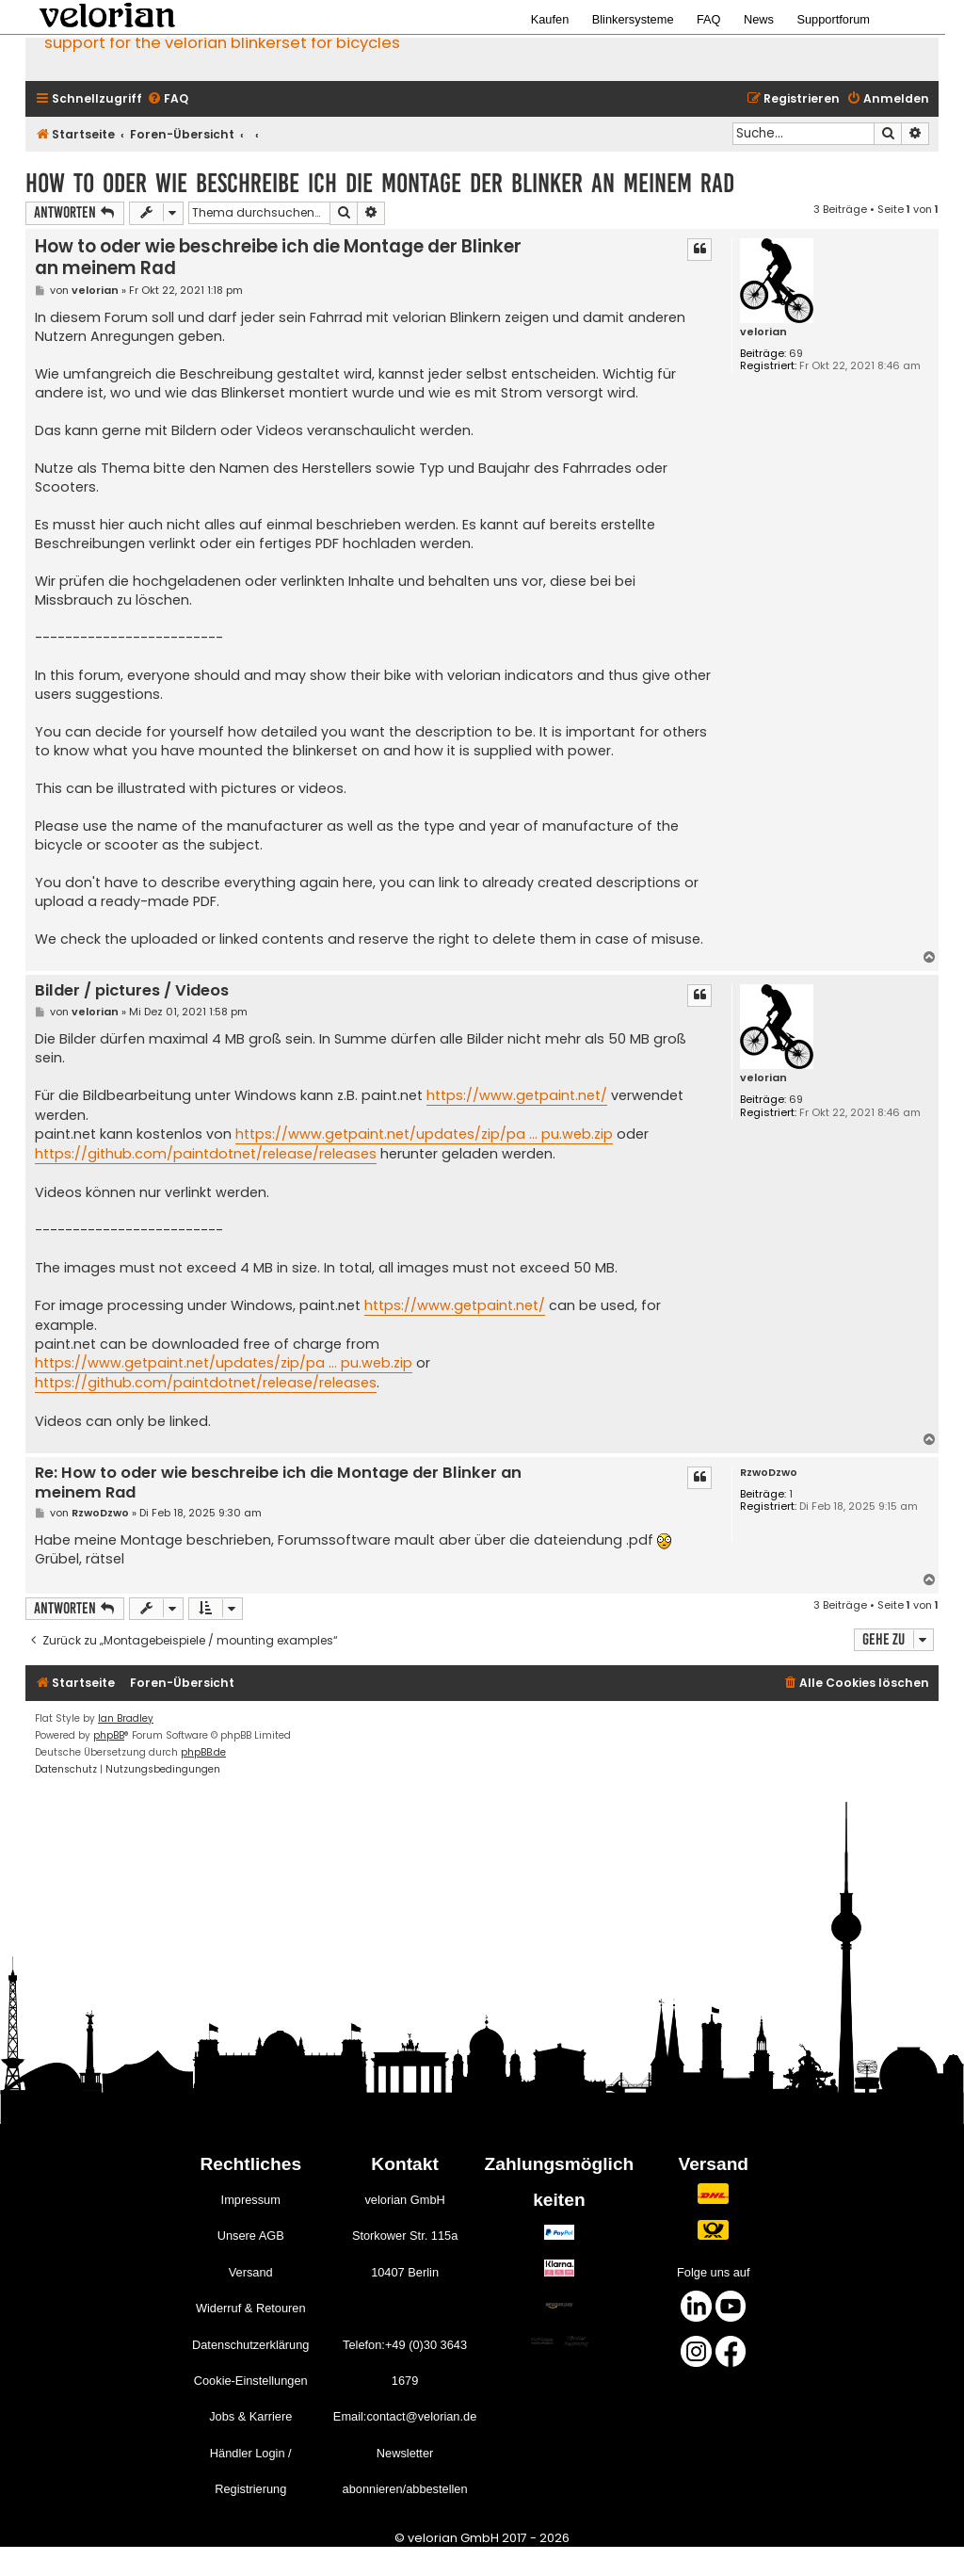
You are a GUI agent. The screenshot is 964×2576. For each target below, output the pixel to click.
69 (796, 354)
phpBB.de (203, 1752)
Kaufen (550, 19)
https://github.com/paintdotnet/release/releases (206, 1153)
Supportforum (833, 19)
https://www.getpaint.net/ (516, 1095)
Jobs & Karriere (250, 2416)
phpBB (108, 1735)
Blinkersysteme (633, 19)
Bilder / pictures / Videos (132, 991)
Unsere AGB (250, 2235)
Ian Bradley (125, 1718)
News (759, 19)
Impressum (251, 2200)
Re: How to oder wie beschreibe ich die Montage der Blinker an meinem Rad (278, 1483)
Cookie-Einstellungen (251, 2380)
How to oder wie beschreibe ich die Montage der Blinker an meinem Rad (379, 183)
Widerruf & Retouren (251, 2308)
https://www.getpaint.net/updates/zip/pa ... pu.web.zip (424, 1134)
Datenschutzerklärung (250, 2345)
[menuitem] (167, 99)
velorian (763, 332)
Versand (251, 2272)
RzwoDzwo (768, 1472)
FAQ (709, 19)
